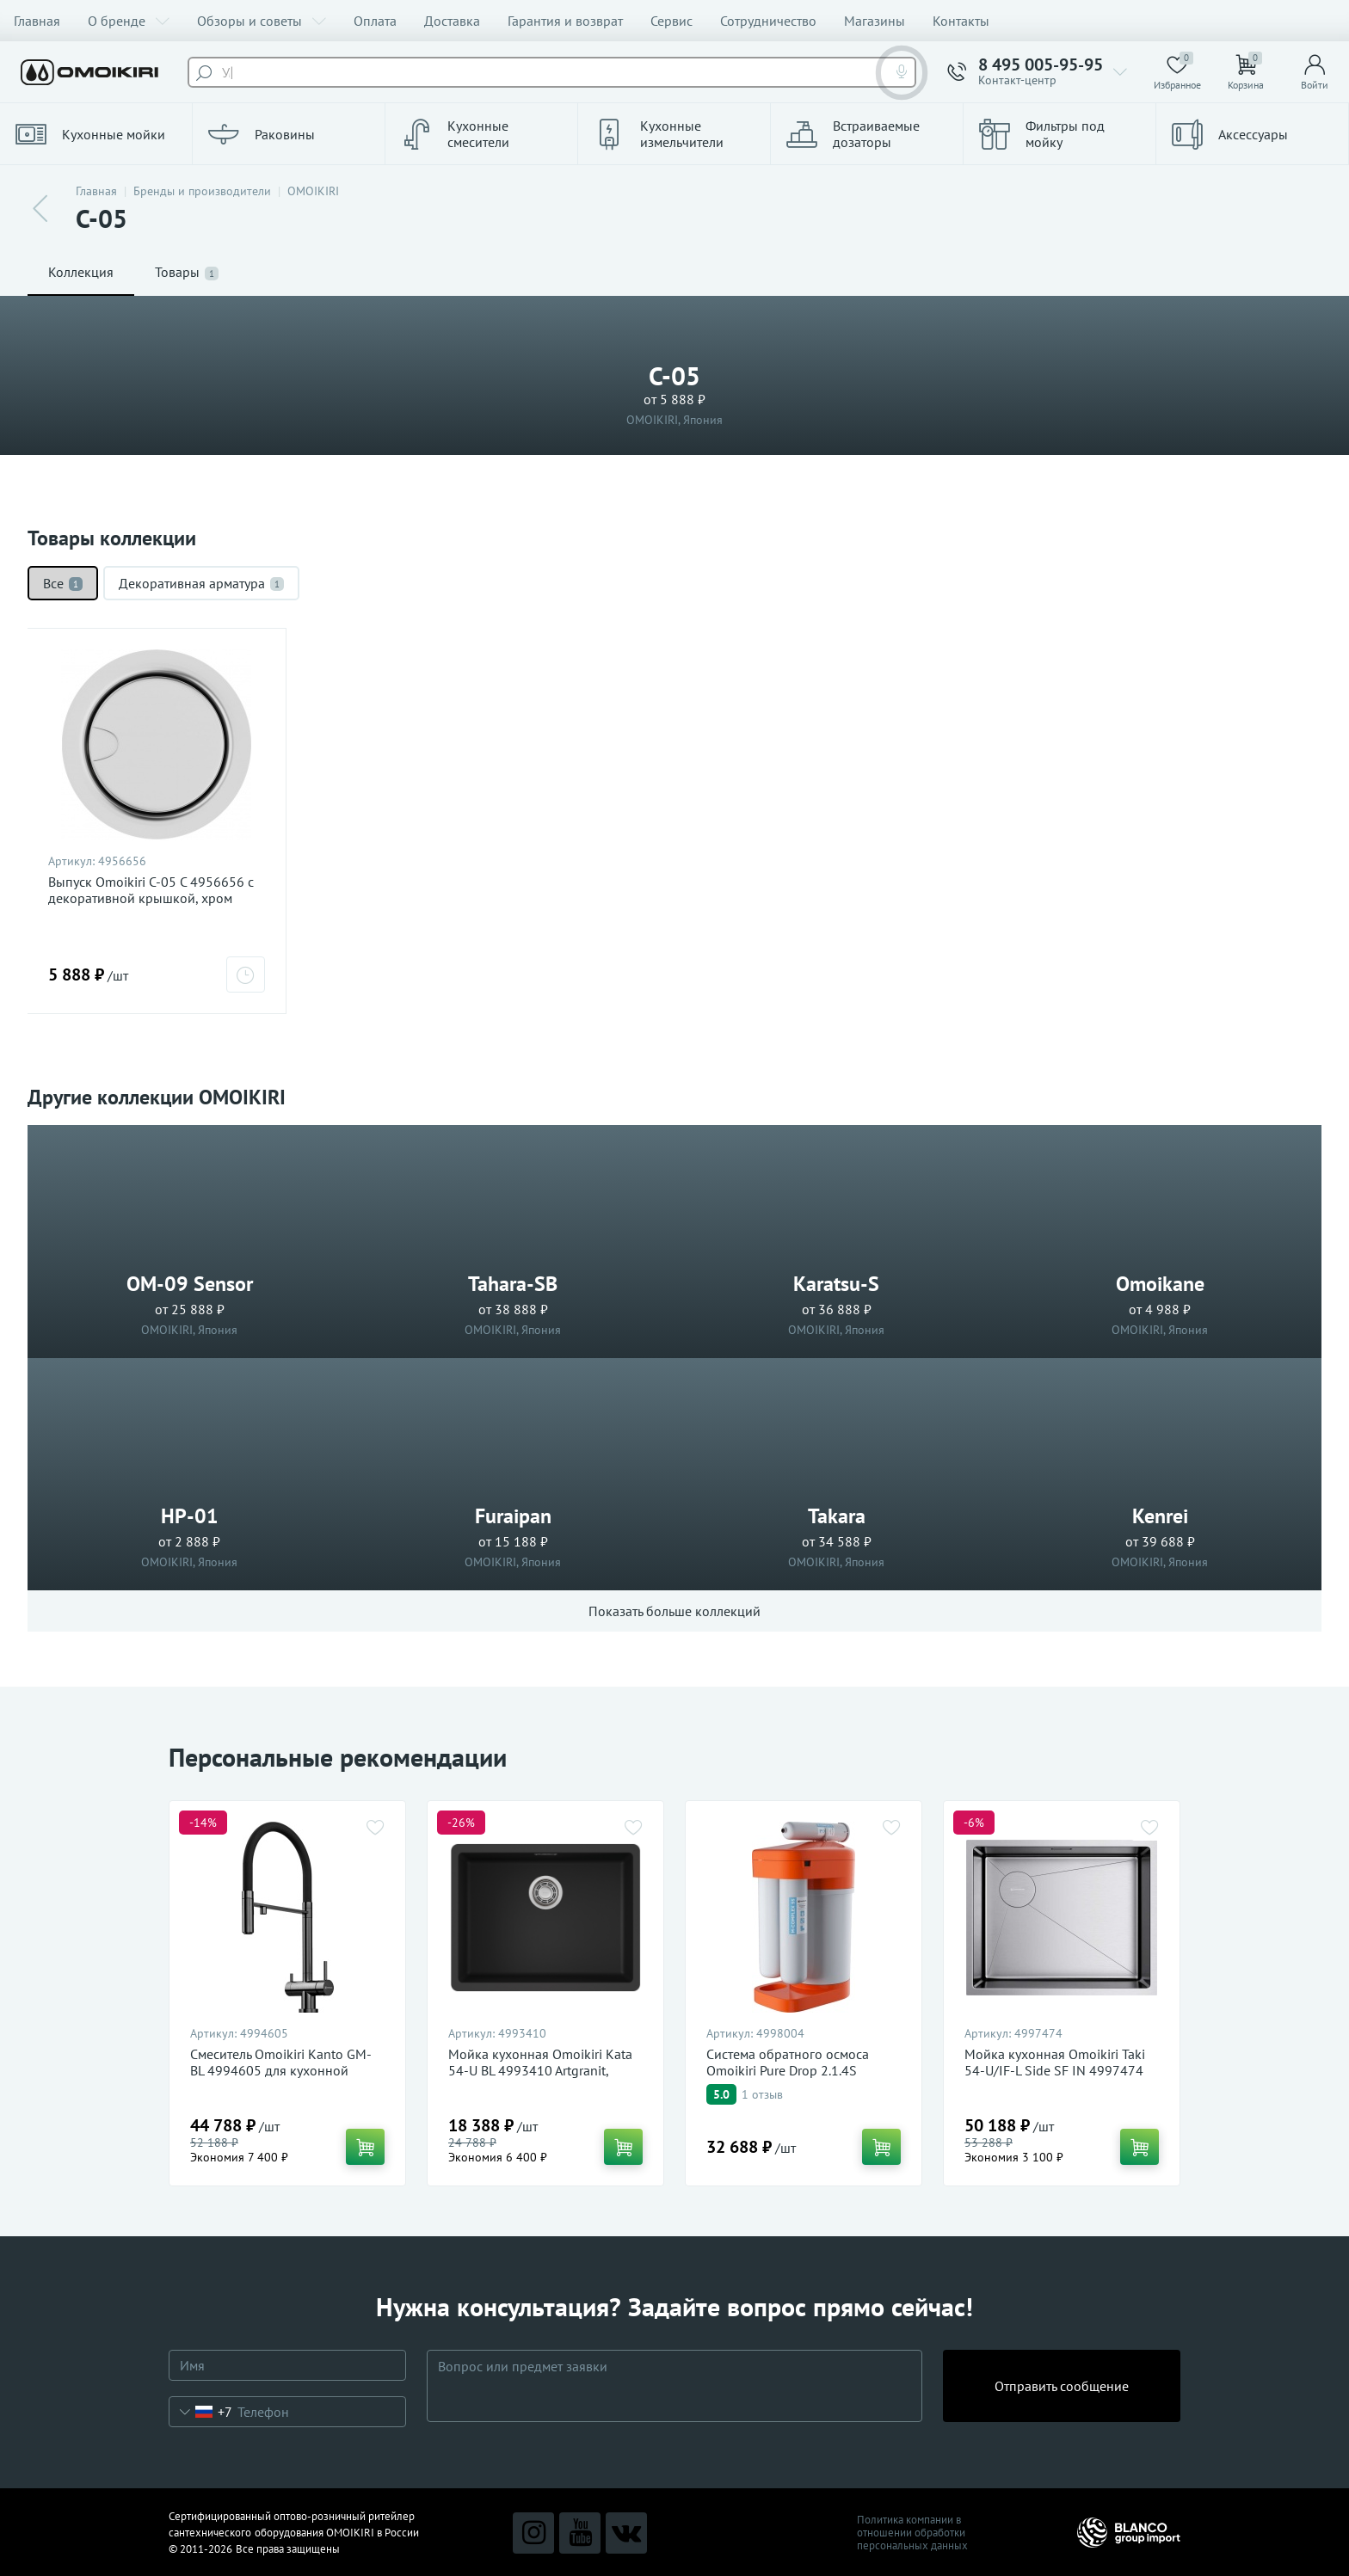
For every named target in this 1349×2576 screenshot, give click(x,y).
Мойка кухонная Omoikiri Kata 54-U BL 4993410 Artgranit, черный (540, 2070)
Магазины (874, 20)
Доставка (452, 20)
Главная (37, 20)
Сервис (671, 20)
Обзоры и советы (261, 20)
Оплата (375, 20)
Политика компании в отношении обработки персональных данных (912, 2532)
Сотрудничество (768, 20)
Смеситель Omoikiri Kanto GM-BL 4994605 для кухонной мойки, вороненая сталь (281, 2070)
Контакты (961, 20)
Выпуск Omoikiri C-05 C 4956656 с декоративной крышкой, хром (151, 890)
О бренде (128, 20)
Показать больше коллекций (674, 1611)
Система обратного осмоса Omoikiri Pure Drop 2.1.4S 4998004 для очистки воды (789, 2070)
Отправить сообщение (1062, 2386)
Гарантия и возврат (565, 20)
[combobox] (200, 2411)
